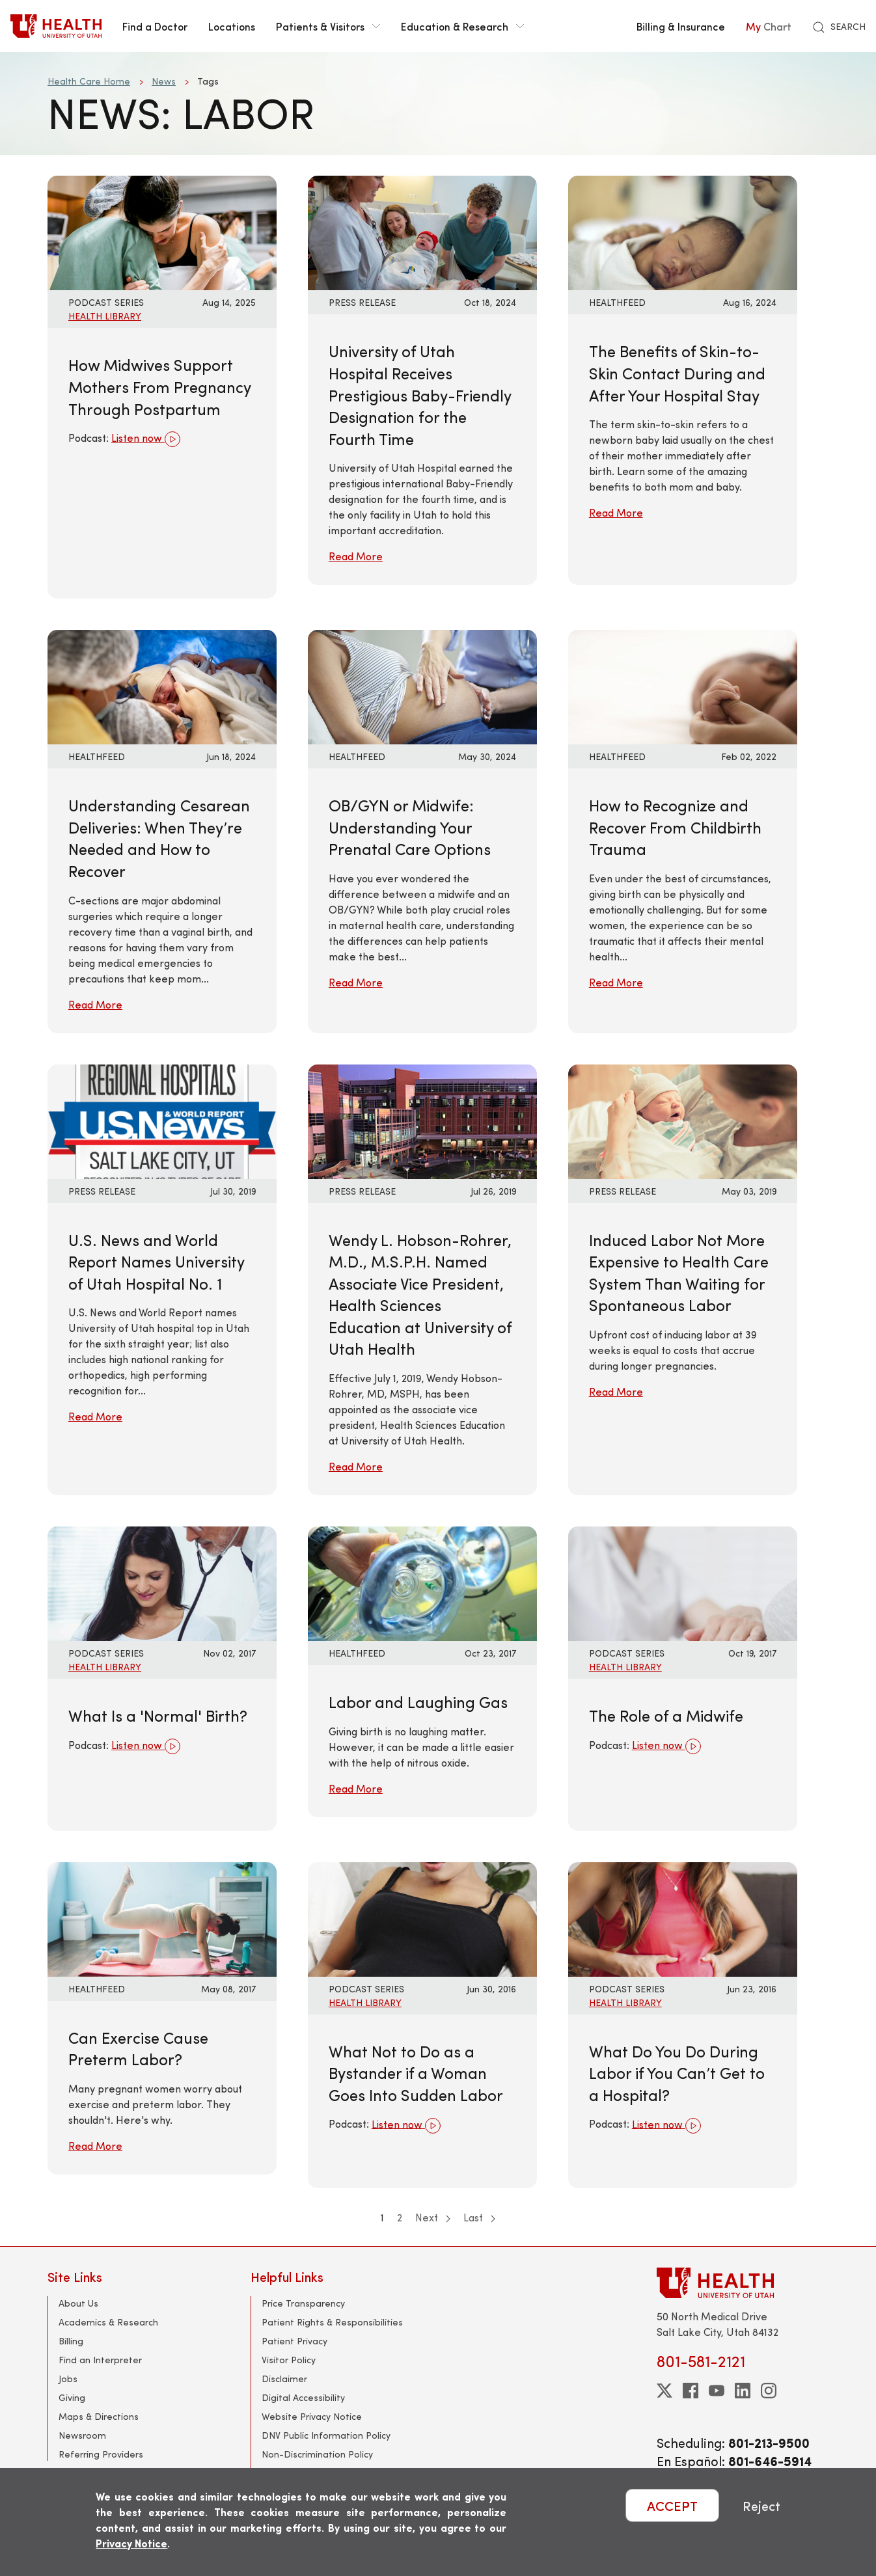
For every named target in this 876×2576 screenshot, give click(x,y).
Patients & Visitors (328, 26)
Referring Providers (101, 2454)
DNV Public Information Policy (326, 2435)
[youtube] (716, 2390)
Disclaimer (284, 2378)
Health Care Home (89, 81)
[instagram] (768, 2390)
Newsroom (82, 2435)
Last (479, 2217)
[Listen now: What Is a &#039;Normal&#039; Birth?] (162, 1582)
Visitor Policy (289, 2359)
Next (432, 2217)
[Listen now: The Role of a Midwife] (682, 1582)
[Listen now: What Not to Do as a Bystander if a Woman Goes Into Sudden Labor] (422, 1917)
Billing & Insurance (680, 26)
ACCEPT (672, 2505)
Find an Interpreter (100, 2359)
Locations (231, 26)
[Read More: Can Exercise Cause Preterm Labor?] (162, 1917)
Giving (72, 2397)
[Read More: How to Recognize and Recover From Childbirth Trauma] (682, 685)
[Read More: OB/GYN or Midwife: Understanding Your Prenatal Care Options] (422, 685)
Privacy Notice (131, 2543)
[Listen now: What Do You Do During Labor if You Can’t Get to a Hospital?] (682, 1917)
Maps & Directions (99, 2416)
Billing (71, 2341)
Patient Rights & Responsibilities (332, 2322)
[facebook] (690, 2390)
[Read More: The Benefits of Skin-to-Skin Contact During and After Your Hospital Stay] (682, 231)
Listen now (145, 439)
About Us (78, 2303)
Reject (761, 2505)
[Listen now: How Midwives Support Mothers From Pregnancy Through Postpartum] (162, 231)
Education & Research (462, 26)
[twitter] (664, 2390)
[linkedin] (742, 2390)
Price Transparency (303, 2303)
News (164, 81)
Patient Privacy (294, 2341)
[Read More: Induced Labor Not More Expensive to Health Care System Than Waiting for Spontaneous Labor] (682, 1119)
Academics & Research (108, 2322)
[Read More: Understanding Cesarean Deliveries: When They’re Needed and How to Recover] (162, 685)
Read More (356, 556)
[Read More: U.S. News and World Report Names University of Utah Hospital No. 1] (162, 1119)
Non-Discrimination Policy (317, 2454)
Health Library (104, 316)
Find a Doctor (154, 26)
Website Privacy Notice (312, 2416)
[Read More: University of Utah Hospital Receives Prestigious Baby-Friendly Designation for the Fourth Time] (422, 231)
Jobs (68, 2378)
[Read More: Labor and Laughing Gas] (422, 1582)
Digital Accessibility (303, 2397)
